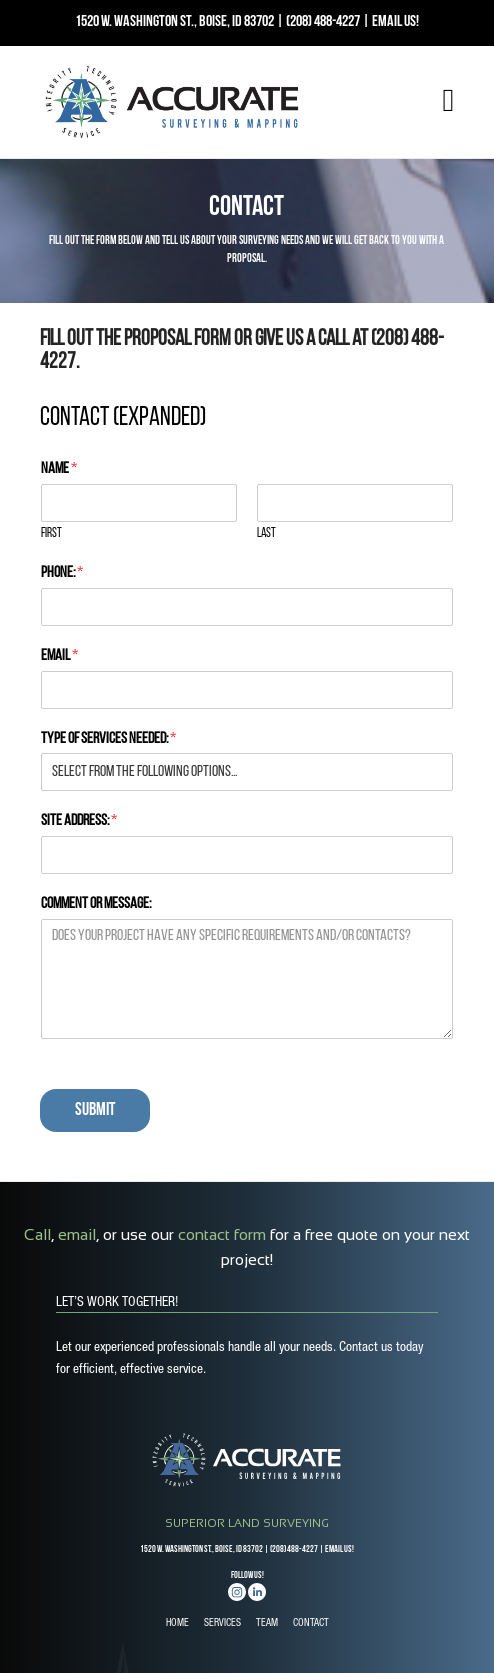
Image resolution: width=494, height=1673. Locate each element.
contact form (222, 1234)
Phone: (62, 573)
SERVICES (222, 1624)
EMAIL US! (395, 22)
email (77, 1234)
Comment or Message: (96, 904)
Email (59, 656)
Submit (95, 1110)
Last (266, 533)
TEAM (267, 1624)
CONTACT (311, 1624)
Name (59, 469)
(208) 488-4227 (323, 22)
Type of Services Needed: (108, 739)
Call (37, 1234)
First (51, 533)
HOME (177, 1624)
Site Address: (79, 821)
